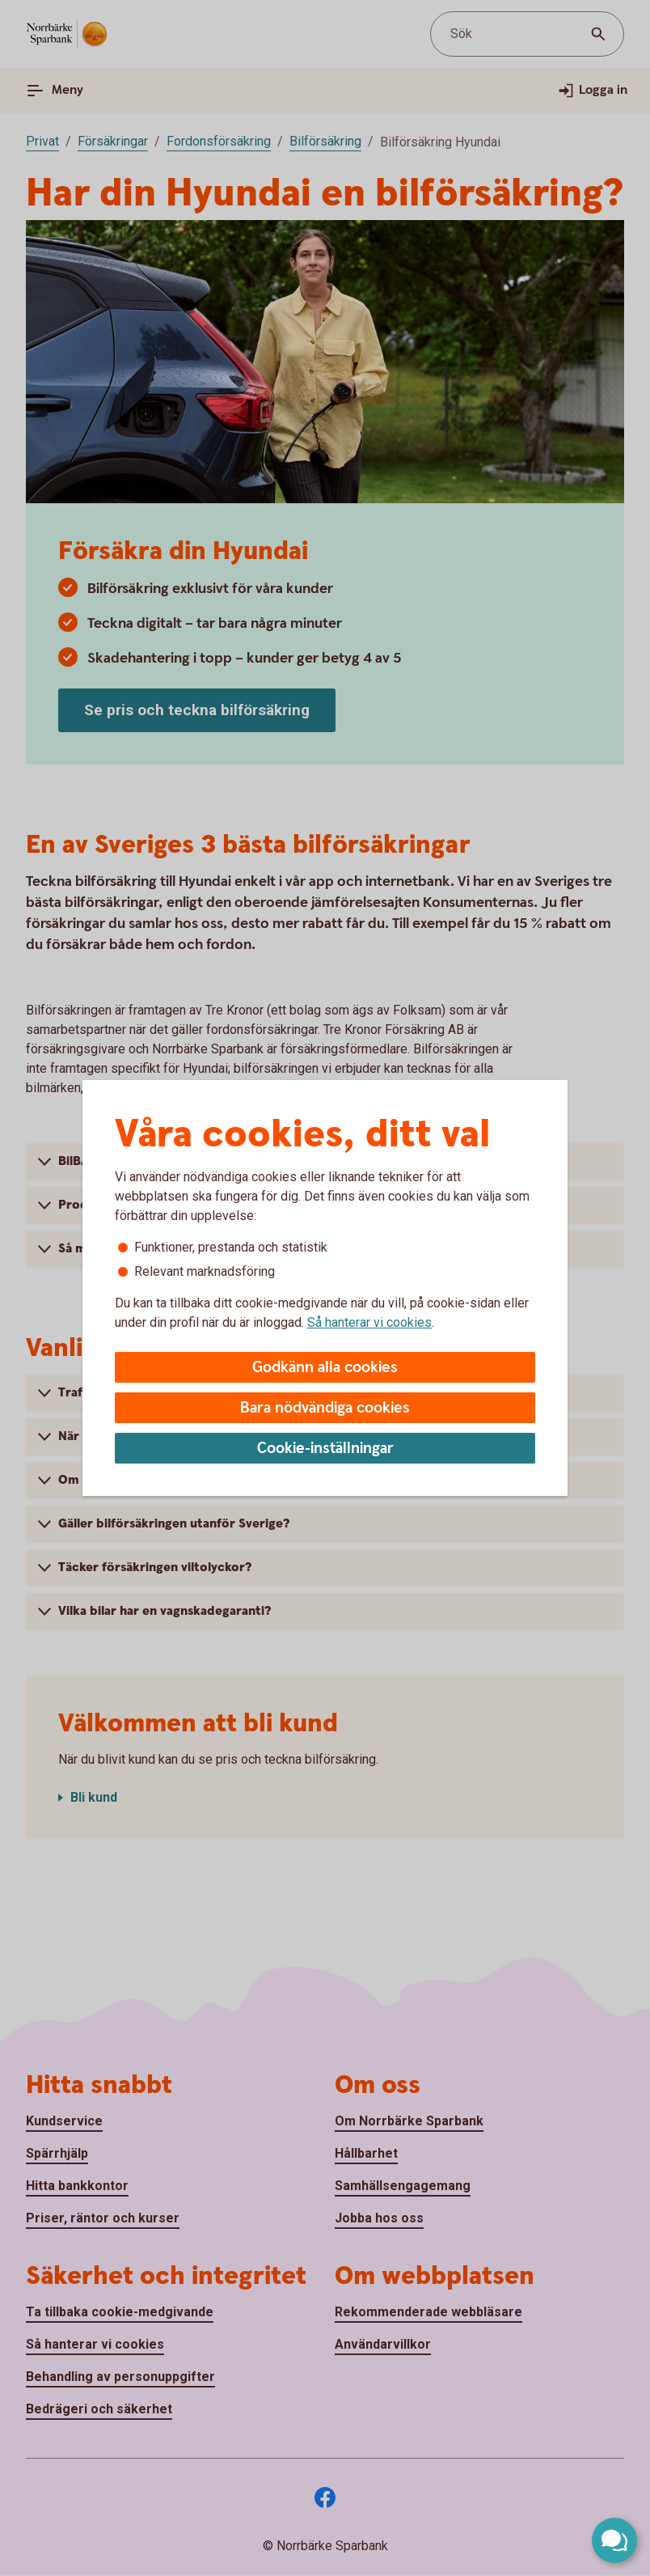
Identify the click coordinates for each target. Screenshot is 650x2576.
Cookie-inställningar (325, 1448)
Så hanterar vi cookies (369, 1322)
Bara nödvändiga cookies (325, 1408)
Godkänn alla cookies (325, 1368)
